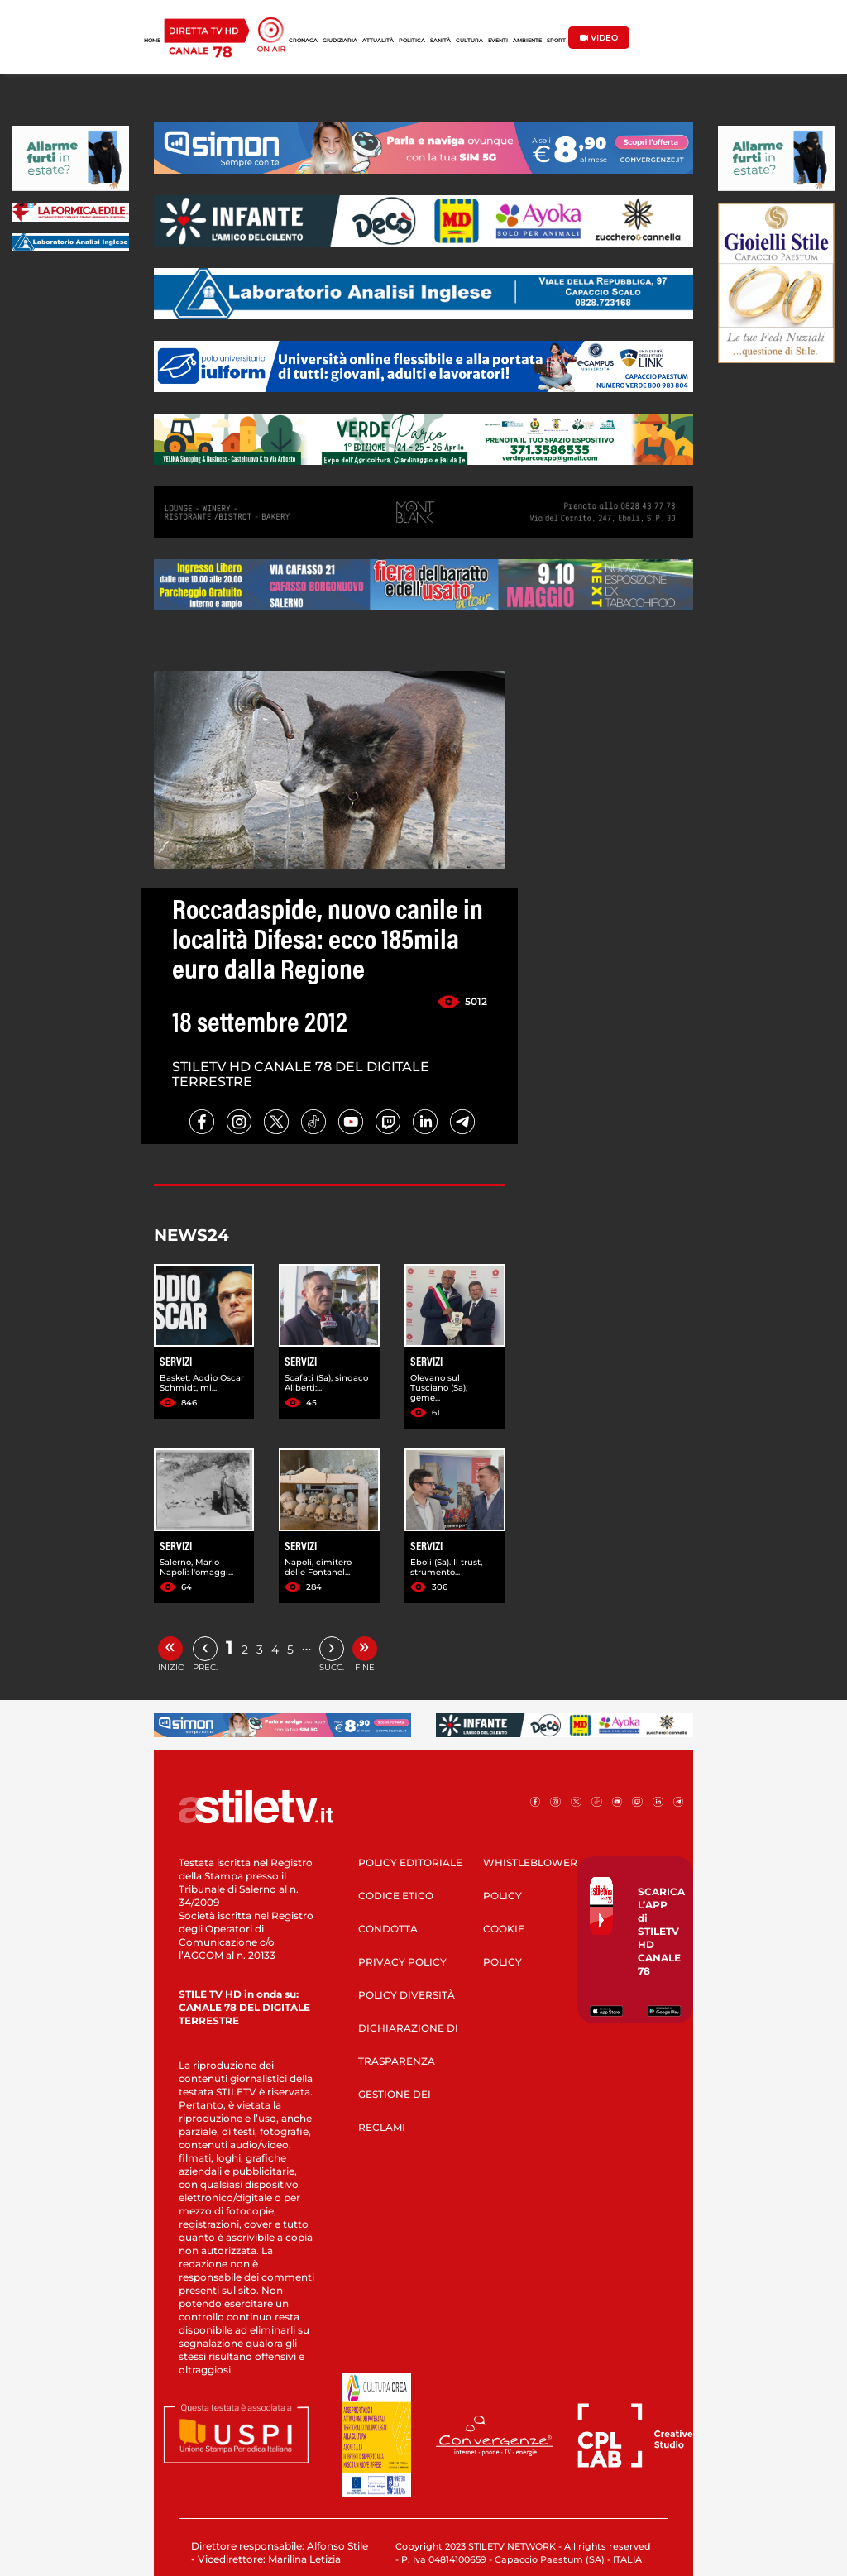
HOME (152, 40)
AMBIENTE (527, 40)
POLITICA (412, 40)
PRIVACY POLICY (402, 1962)
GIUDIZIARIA (340, 40)
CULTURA (469, 40)
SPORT (556, 40)
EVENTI (498, 40)
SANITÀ (440, 40)
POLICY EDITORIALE (410, 1862)
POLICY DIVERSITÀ (406, 1995)
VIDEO (599, 37)
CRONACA (303, 40)
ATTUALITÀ (378, 40)
